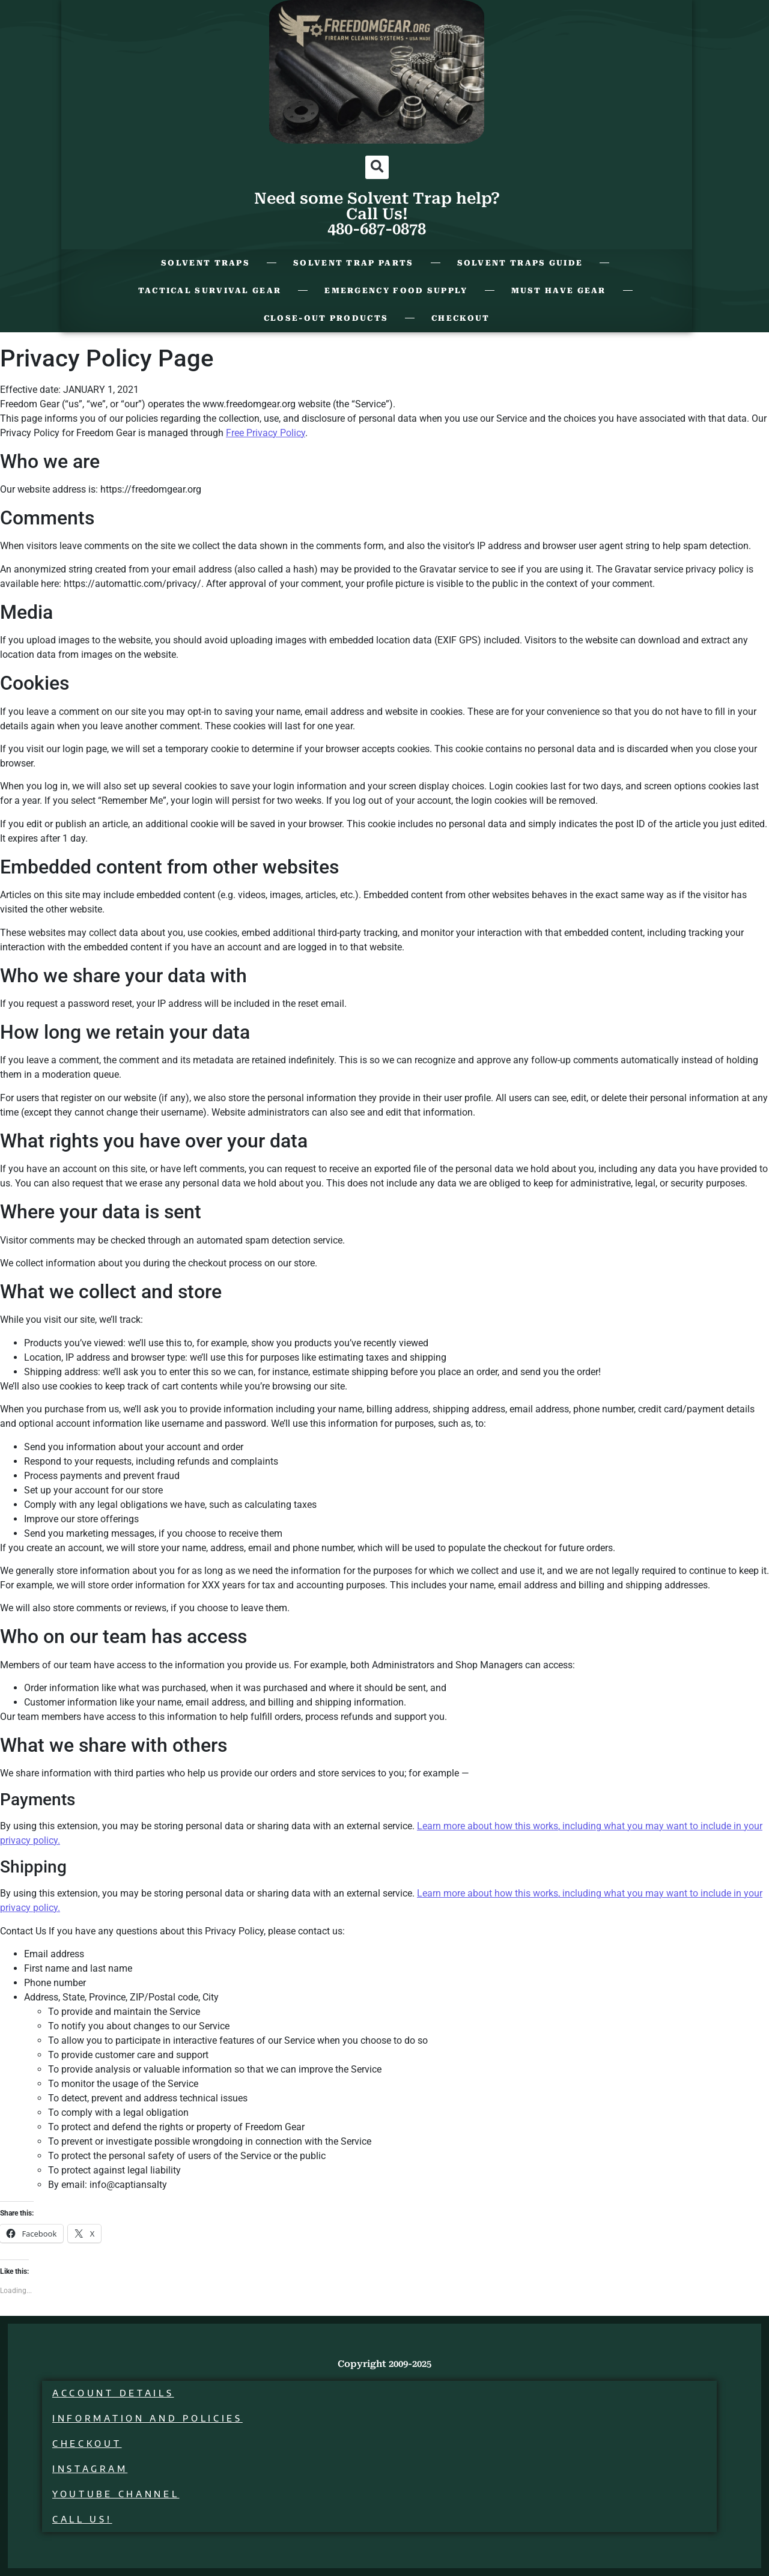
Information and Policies (147, 2418)
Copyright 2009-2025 (384, 2364)
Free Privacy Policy (265, 433)
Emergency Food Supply (395, 290)
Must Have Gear (558, 290)
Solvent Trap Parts (353, 262)
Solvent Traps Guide (520, 262)
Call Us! (82, 2519)
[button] (377, 167)
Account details (113, 2393)
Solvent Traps (205, 262)
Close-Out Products (326, 318)
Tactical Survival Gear (210, 290)
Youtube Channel (116, 2494)
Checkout (460, 318)
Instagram (89, 2469)
